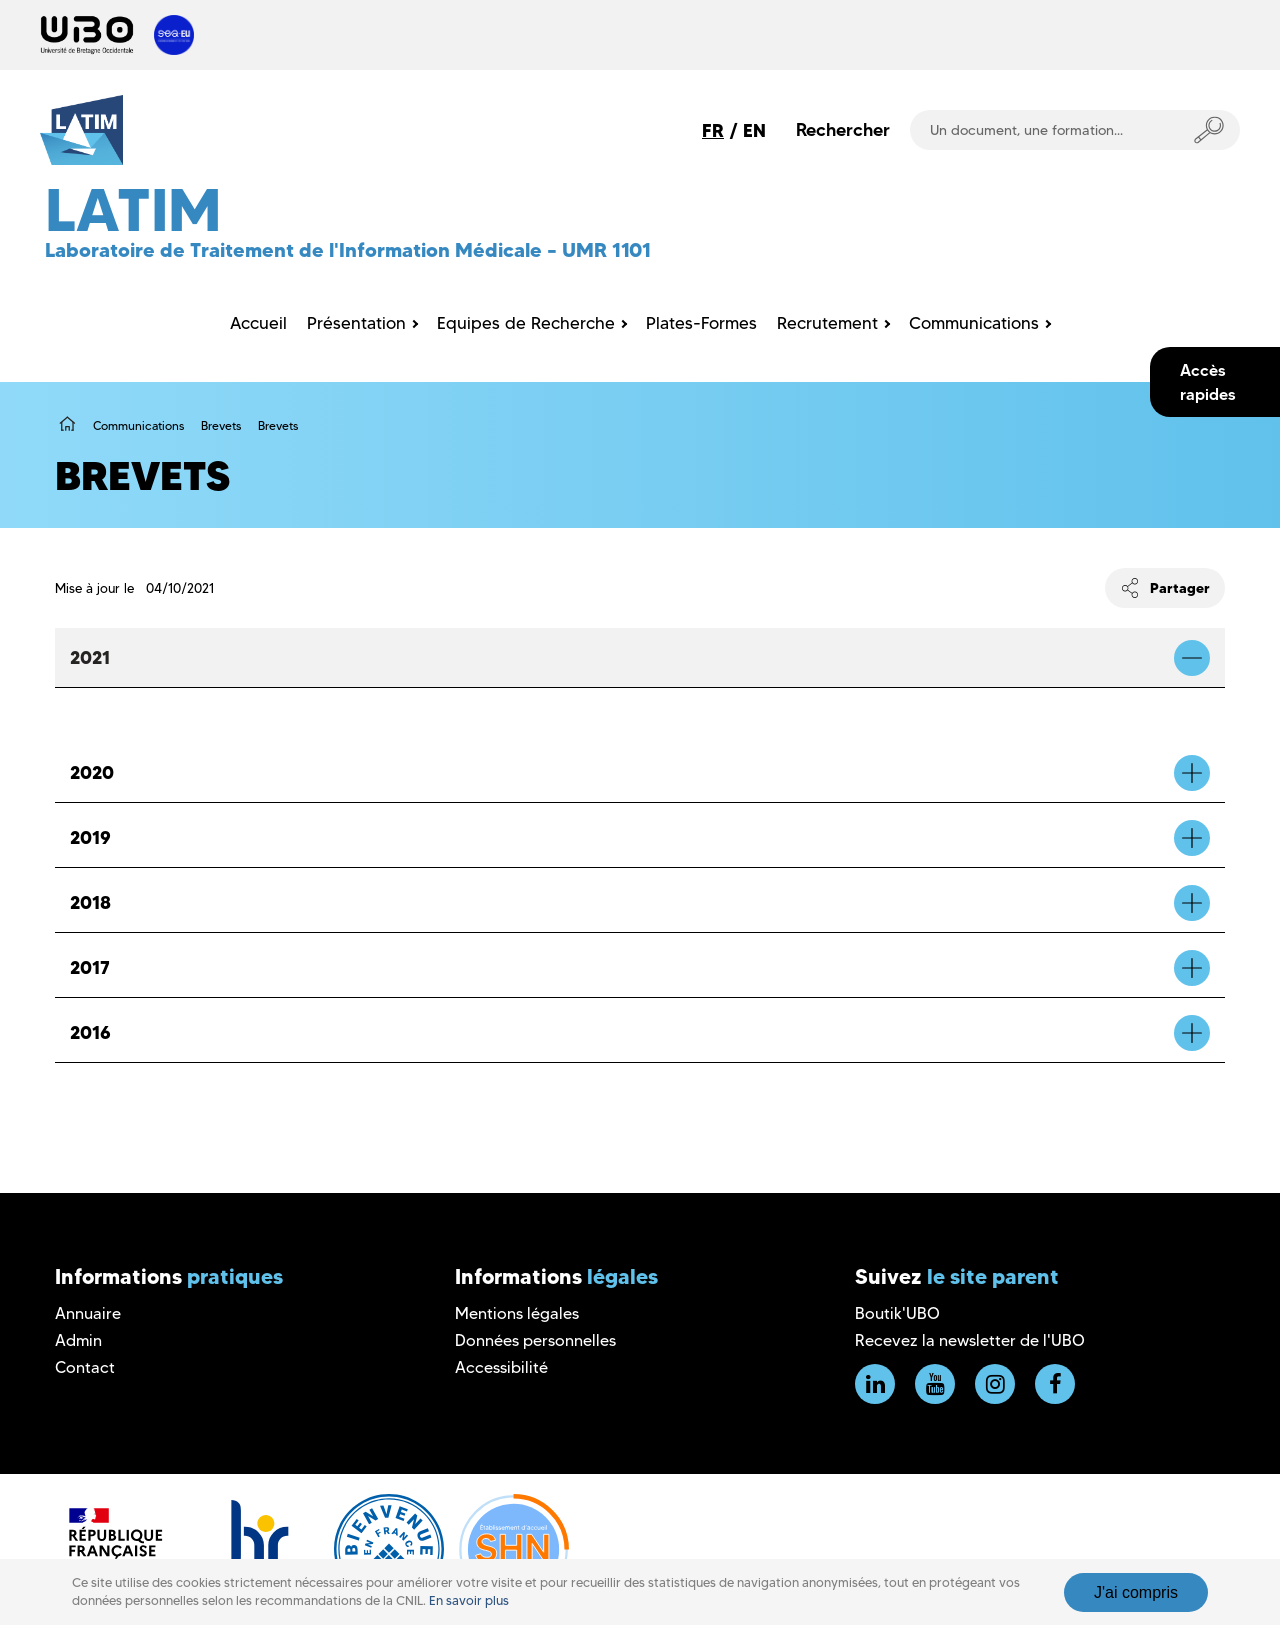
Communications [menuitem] (974, 323)
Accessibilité (501, 1367)
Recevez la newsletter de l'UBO (970, 1340)
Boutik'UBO (897, 1313)
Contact (85, 1367)
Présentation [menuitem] (356, 323)
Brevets (221, 425)
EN (754, 130)
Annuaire (88, 1313)
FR (713, 130)
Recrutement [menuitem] (827, 323)
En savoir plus (469, 1600)
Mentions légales (517, 1313)
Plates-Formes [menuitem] (701, 323)
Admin (78, 1340)
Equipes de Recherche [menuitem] (526, 323)
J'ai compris (1136, 1592)
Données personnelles (535, 1340)
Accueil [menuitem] (258, 323)
